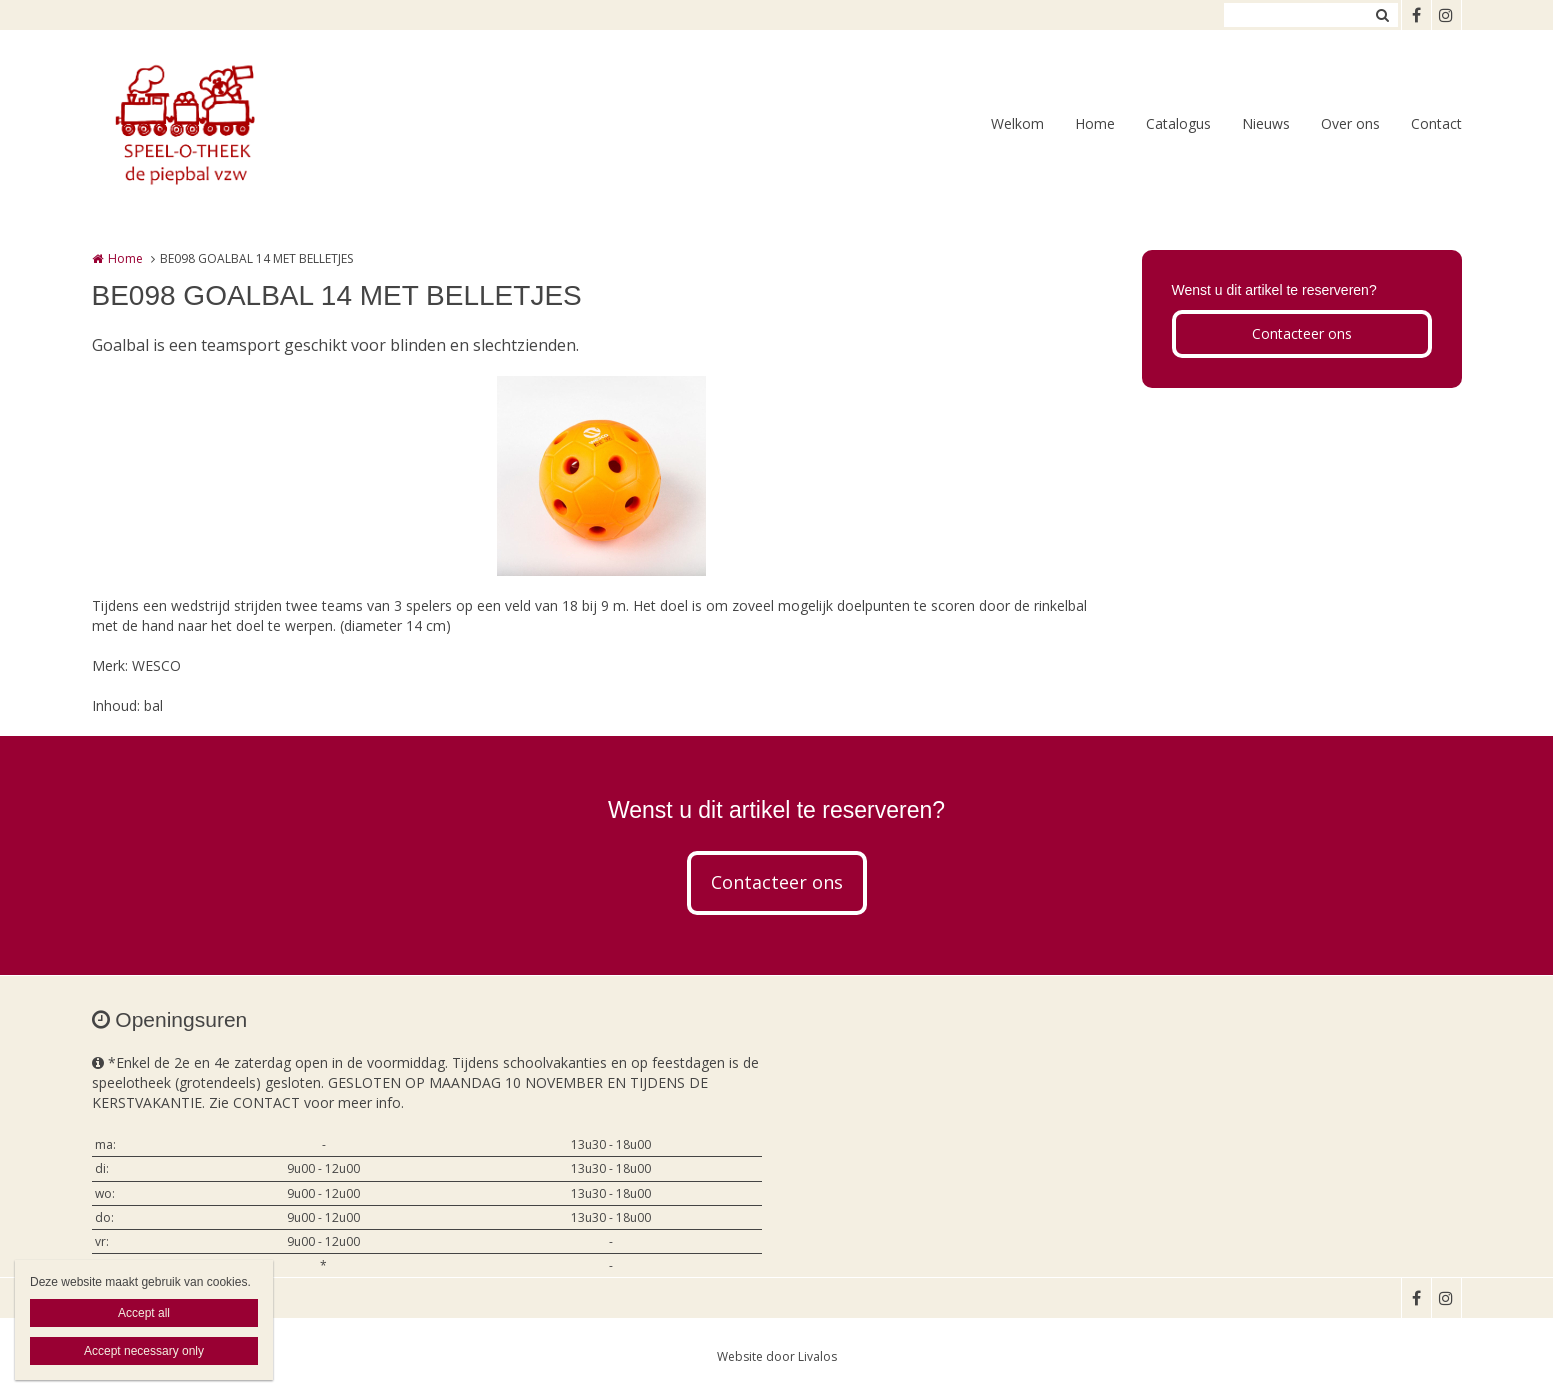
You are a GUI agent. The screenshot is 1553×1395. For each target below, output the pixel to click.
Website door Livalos (777, 1356)
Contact (1436, 123)
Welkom (1017, 123)
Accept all (144, 1313)
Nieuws (1266, 123)
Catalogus (1178, 123)
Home (1095, 123)
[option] (601, 476)
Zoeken (1383, 15)
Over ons (1350, 123)
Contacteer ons (1302, 333)
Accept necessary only (144, 1351)
